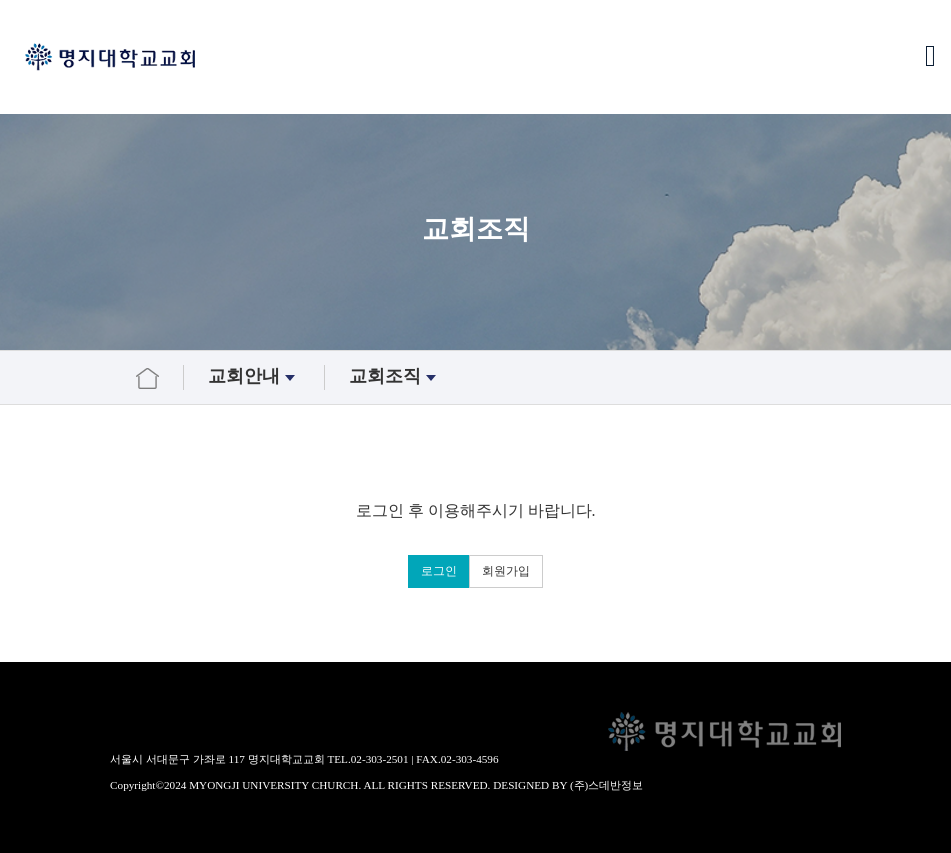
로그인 (439, 571)
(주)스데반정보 (606, 785)
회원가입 (506, 571)
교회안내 (254, 377)
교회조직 (395, 377)
